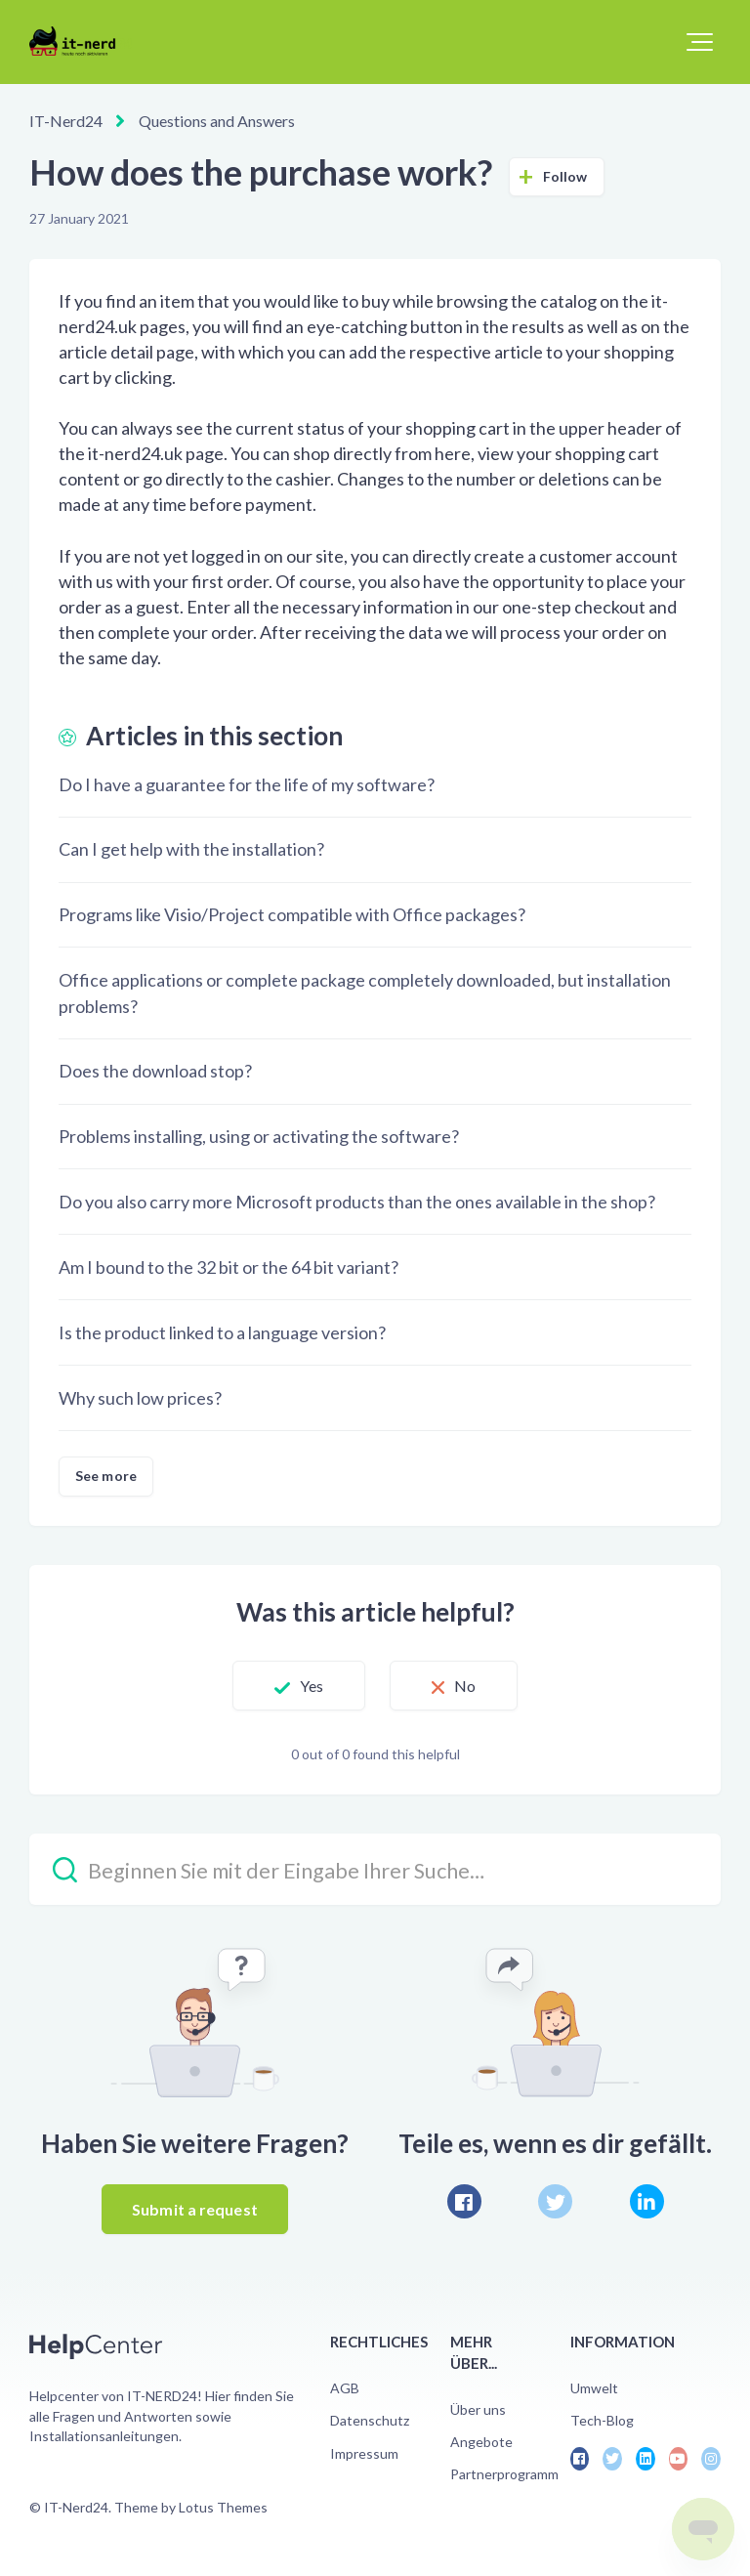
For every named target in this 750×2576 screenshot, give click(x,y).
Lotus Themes (223, 2507)
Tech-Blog (602, 2420)
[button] (700, 42)
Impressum (364, 2453)
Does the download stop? (155, 1070)
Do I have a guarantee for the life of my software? (247, 784)
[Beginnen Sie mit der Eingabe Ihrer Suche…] (375, 1869)
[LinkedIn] (647, 2201)
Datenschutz (369, 2420)
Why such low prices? (140, 1398)
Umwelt (594, 2388)
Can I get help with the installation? (191, 849)
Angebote (481, 2441)
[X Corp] (555, 2201)
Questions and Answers (217, 120)
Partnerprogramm (504, 2474)
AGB (344, 2388)
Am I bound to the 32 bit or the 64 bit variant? (228, 1267)
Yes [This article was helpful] (311, 1685)
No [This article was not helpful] (465, 1685)
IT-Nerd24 (66, 120)
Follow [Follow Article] (565, 176)
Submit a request (195, 2209)
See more (106, 1475)
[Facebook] (464, 2201)
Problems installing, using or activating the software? (259, 1136)
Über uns (478, 2409)
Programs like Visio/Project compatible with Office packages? (292, 914)
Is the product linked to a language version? (222, 1332)
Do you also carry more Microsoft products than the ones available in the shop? (357, 1201)
